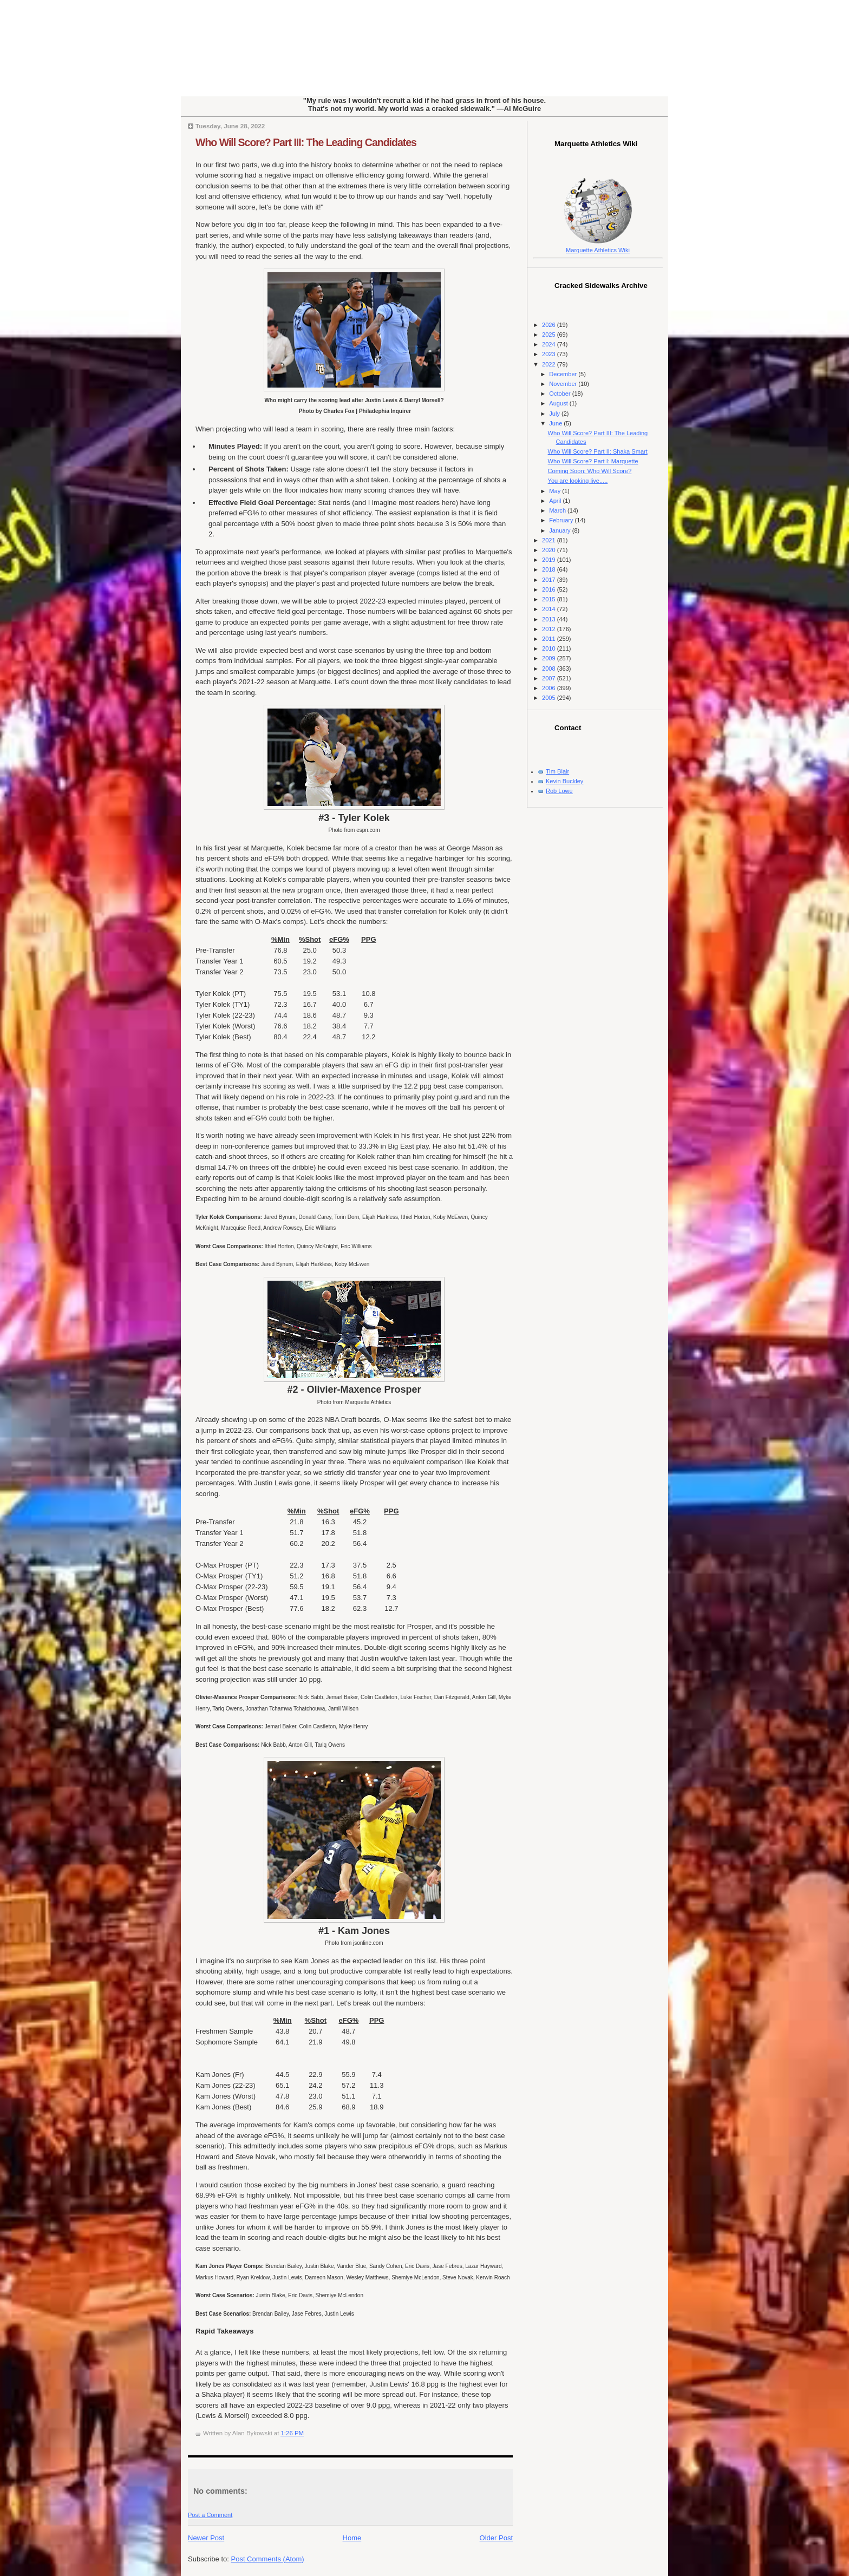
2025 (549, 334)
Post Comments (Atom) (267, 2559)
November (563, 384)
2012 (549, 629)
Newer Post (206, 2538)
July (555, 413)
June (556, 423)
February (561, 520)
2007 (549, 678)
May (555, 491)
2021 (549, 540)
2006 (549, 688)
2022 (549, 364)
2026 (549, 325)
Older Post (496, 2538)
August (559, 403)
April (556, 500)
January (560, 530)
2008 (549, 668)
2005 (549, 697)
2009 (549, 658)
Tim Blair (557, 771)
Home (352, 2538)
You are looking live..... (578, 480)
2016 (549, 589)
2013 (549, 619)
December (563, 374)
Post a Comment (210, 2515)
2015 (549, 599)
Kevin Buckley (564, 781)
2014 (549, 609)
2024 (549, 344)
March (558, 510)
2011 (549, 638)
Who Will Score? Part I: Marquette (593, 461)
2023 (549, 354)
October (560, 393)
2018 (549, 569)
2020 (549, 550)
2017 (549, 579)
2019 (549, 559)
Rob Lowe (559, 791)
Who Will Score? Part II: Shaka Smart (598, 451)
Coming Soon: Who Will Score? (590, 471)
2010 (549, 648)
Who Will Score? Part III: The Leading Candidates (305, 142)
